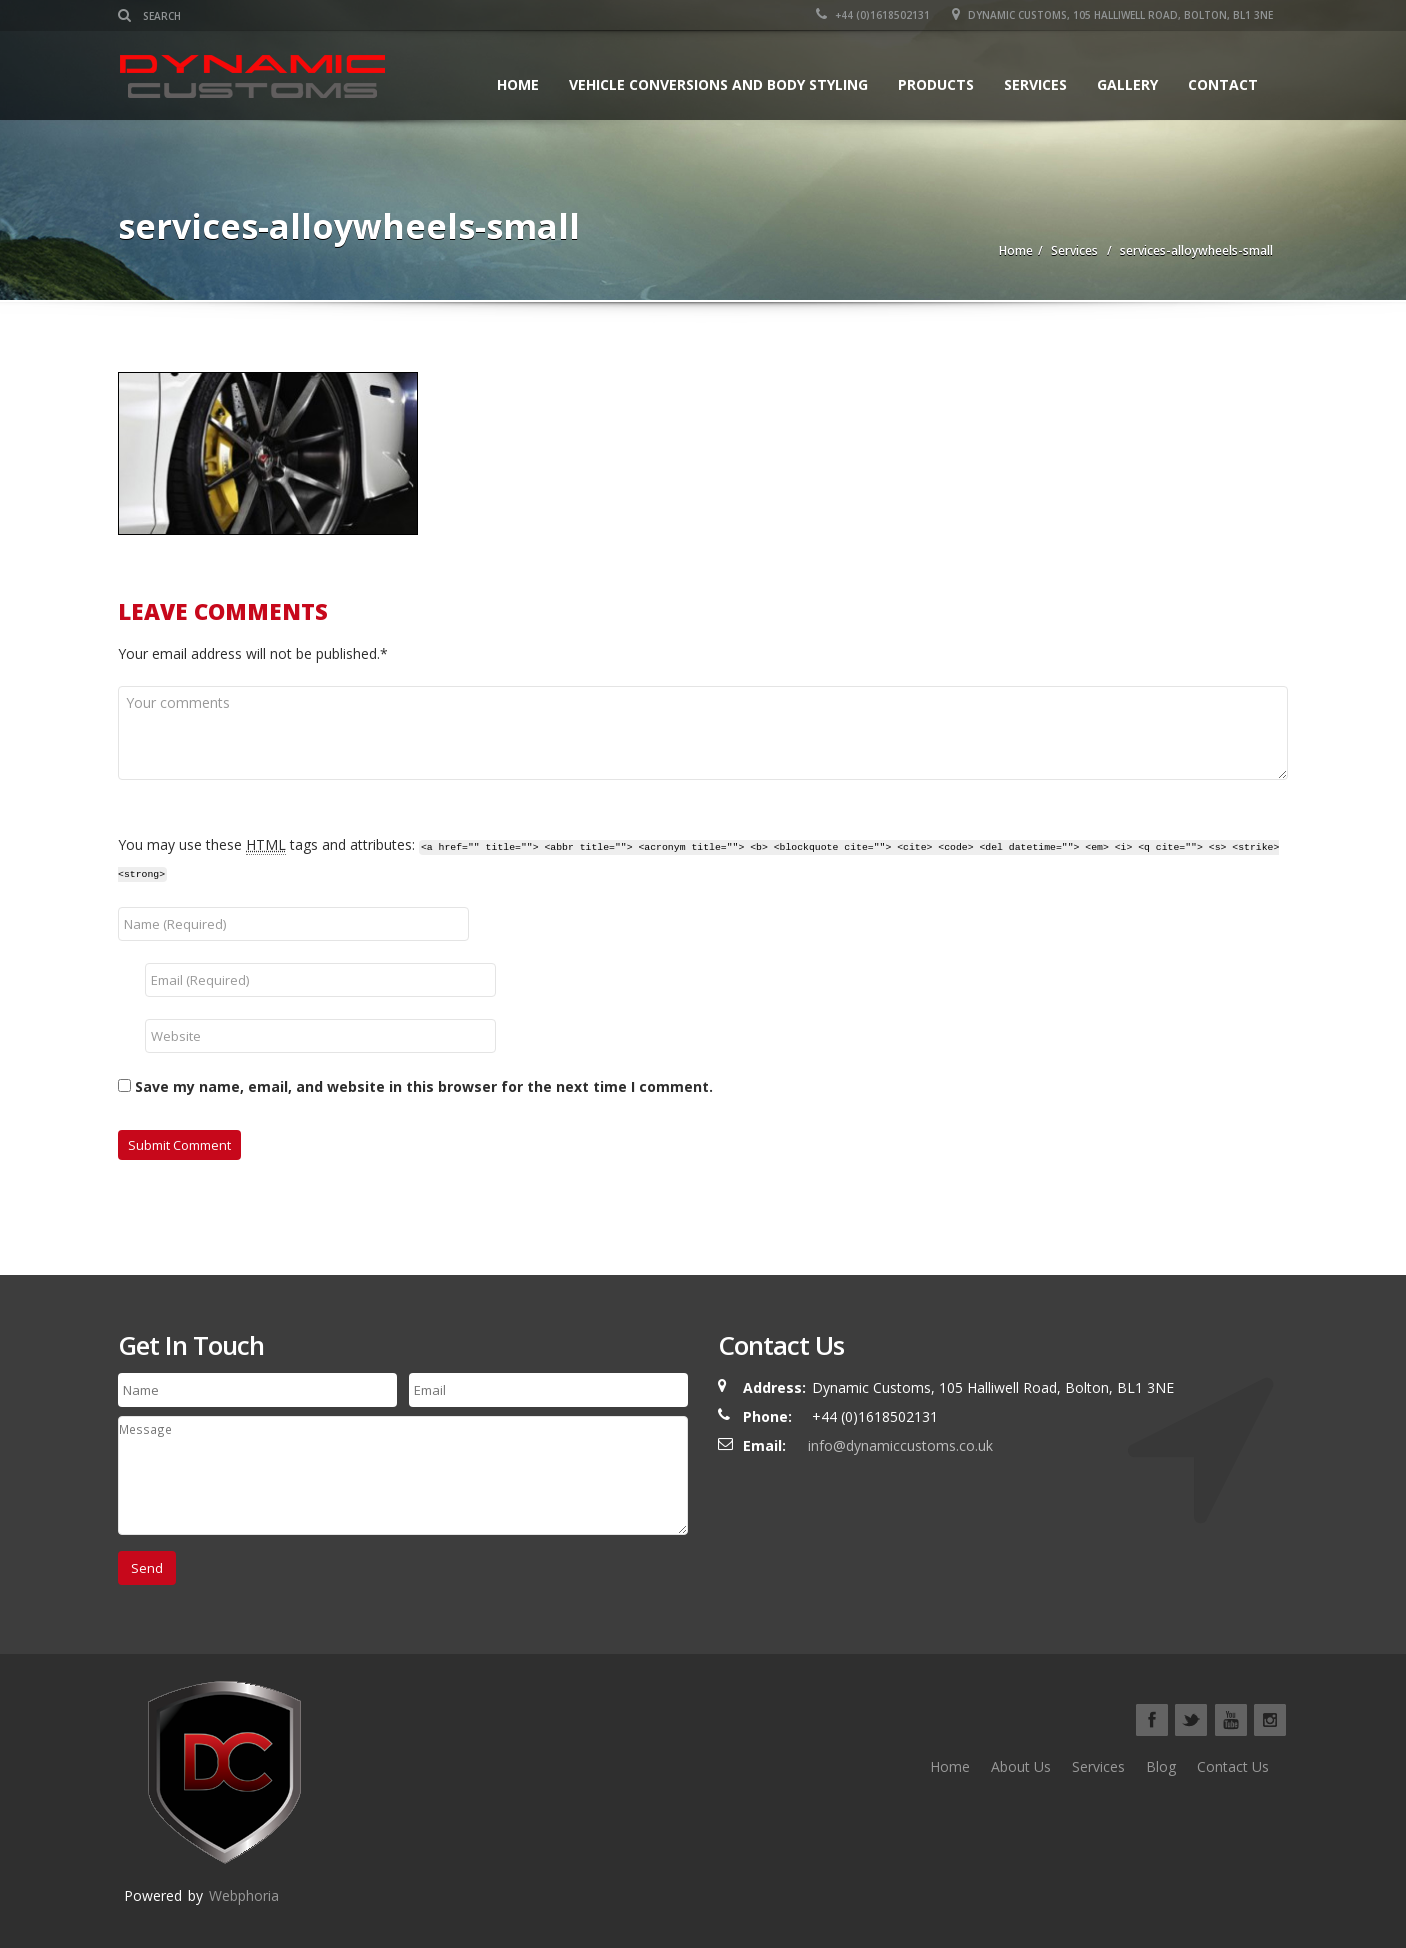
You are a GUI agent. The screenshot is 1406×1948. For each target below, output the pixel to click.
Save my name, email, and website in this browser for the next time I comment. (424, 1086)
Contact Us (1233, 1766)
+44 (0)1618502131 (873, 15)
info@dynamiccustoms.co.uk (900, 1445)
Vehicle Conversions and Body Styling (718, 84)
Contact (1223, 84)
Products (936, 84)
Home (518, 84)
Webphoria (244, 1895)
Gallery (1127, 84)
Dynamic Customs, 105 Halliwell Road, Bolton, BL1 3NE (1112, 15)
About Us (1021, 1766)
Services (1035, 84)
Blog (1161, 1766)
